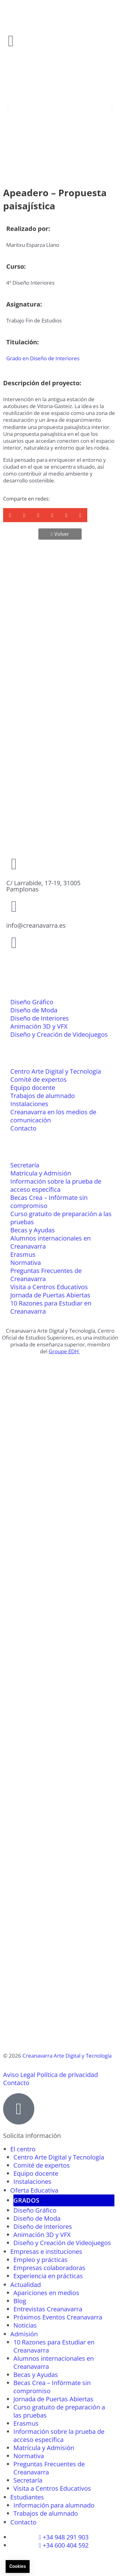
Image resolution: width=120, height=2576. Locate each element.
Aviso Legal (19, 2074)
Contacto (23, 1128)
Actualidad (25, 2284)
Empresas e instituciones (46, 2251)
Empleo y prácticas (40, 2259)
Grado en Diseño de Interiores (42, 358)
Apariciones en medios (46, 2293)
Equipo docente (32, 1087)
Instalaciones (29, 1104)
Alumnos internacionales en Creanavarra (50, 1242)
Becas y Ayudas (32, 1230)
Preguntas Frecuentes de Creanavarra (46, 1274)
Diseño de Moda (33, 1010)
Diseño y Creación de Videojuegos (59, 1034)
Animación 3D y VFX (39, 1026)
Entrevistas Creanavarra (47, 2309)
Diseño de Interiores (39, 1018)
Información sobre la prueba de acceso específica (55, 1185)
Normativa (25, 1262)
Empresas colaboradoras (49, 2268)
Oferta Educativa (34, 2190)
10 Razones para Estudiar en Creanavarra (50, 1307)
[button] (7, 109)
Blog (19, 2301)
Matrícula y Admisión (40, 1173)
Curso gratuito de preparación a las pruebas (61, 1218)
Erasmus (23, 1254)
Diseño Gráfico (31, 1002)
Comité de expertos (38, 1079)
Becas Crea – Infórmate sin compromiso (49, 1201)
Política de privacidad (67, 2074)
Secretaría (24, 1165)
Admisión (24, 2334)
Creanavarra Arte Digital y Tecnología (67, 2055)
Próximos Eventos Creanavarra (57, 2317)
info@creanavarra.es (36, 925)
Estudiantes (27, 2497)
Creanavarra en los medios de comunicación (53, 1116)
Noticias (25, 2325)
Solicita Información (32, 2135)
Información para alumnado (53, 2505)
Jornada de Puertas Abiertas (50, 1295)
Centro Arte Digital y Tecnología (55, 1071)
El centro (23, 2149)
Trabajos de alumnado (42, 1095)
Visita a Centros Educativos (49, 1287)
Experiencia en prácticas (48, 2276)
